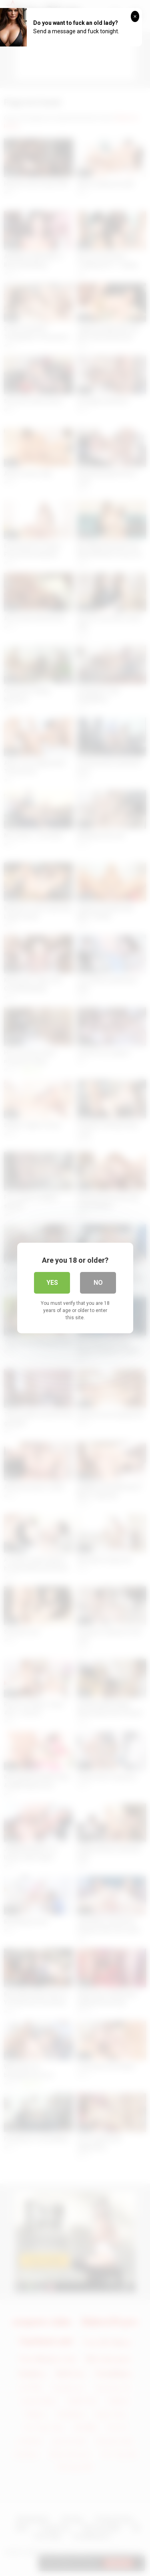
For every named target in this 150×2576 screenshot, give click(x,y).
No (98, 1282)
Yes (52, 1282)
